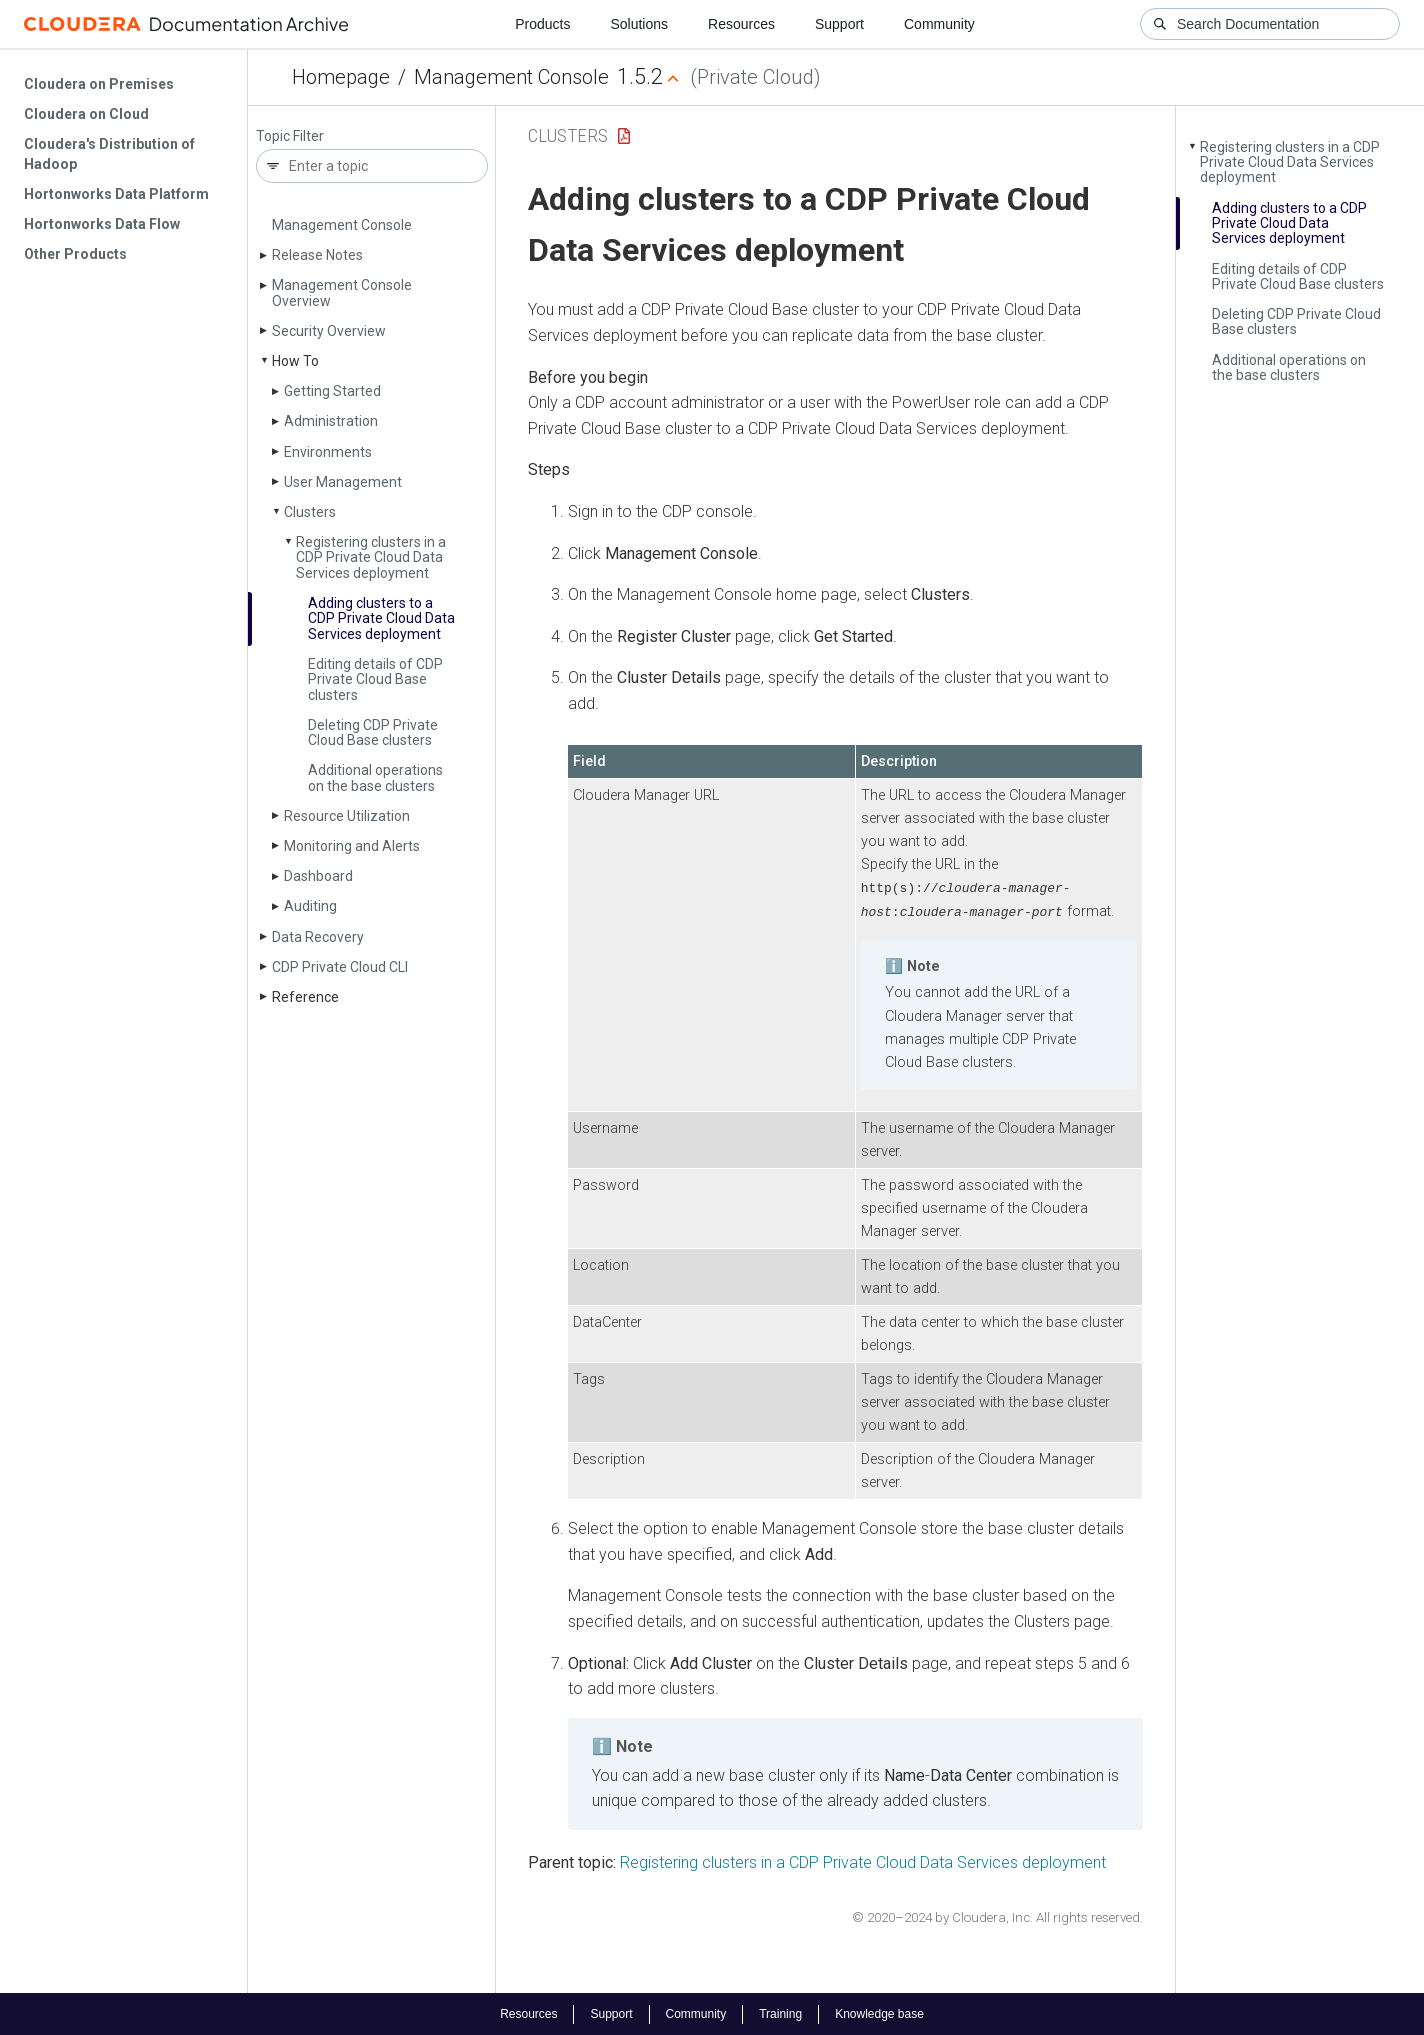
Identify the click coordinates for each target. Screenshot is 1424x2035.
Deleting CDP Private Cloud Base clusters (373, 732)
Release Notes (317, 255)
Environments (328, 452)
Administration (331, 421)
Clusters (310, 512)
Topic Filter (290, 136)
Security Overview (329, 331)
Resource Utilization (347, 816)
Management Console (511, 77)
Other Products (75, 254)
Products (542, 24)
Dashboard (318, 876)
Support (839, 24)
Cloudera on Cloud (86, 114)
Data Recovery (318, 937)
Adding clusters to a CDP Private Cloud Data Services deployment (381, 618)
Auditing (310, 906)
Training (780, 2013)
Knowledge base (879, 2013)
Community (939, 24)
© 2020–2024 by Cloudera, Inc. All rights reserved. (997, 1916)
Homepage (341, 77)
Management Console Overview (342, 292)
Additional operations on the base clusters (375, 777)
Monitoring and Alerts (352, 846)
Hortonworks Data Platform (116, 194)
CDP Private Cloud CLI (340, 967)
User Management (343, 482)
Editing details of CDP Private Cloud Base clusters (375, 679)
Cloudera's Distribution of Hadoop (109, 154)
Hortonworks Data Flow (102, 224)
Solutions (639, 24)
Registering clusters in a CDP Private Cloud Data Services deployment (371, 557)
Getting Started (332, 391)
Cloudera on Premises (99, 84)
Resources (741, 24)
